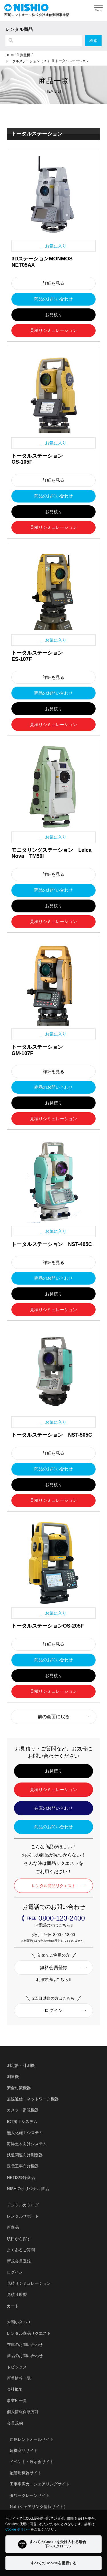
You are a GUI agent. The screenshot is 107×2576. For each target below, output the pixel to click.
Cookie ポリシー (18, 2529)
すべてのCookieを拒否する (53, 2563)
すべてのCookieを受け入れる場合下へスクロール (52, 2544)
